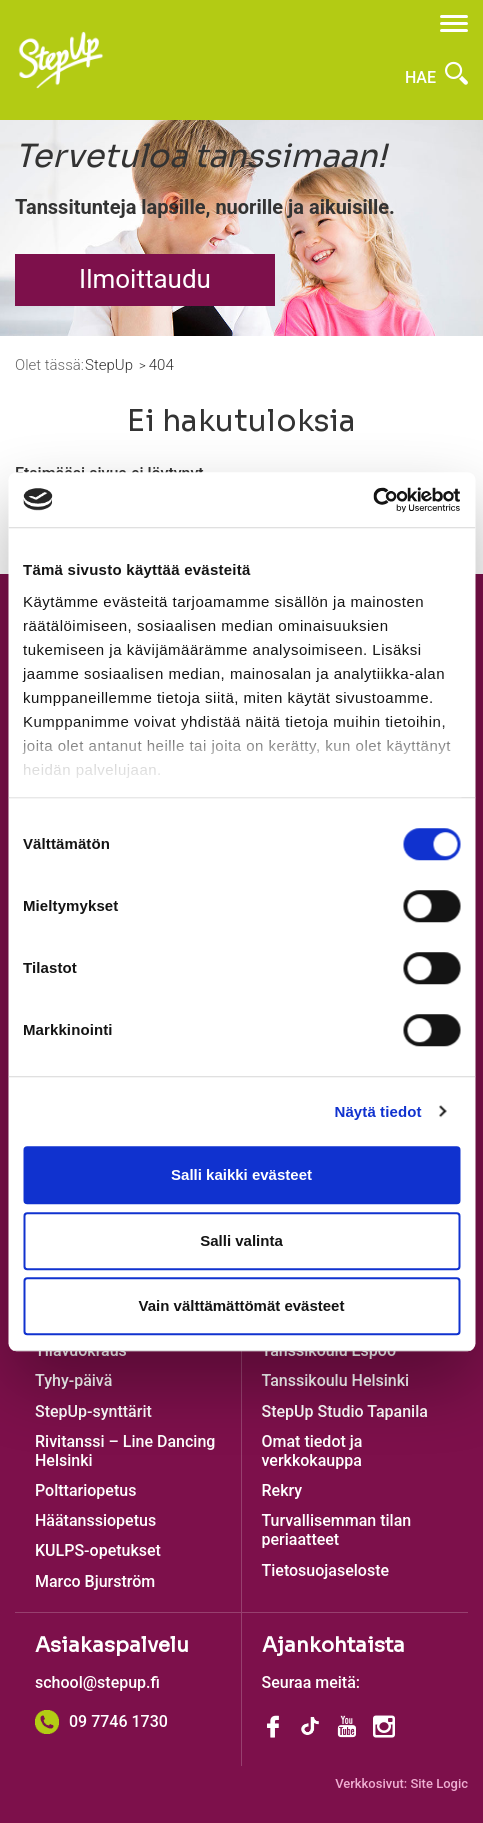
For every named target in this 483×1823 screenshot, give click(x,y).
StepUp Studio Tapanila (345, 1411)
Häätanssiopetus (95, 1520)
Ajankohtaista (333, 1645)
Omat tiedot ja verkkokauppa (312, 1451)
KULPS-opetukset (98, 1550)
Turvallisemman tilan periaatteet (337, 1530)
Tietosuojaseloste (326, 1570)
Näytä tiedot (378, 1111)
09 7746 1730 (101, 1721)
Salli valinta (241, 1240)
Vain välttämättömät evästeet (242, 1305)
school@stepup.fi (97, 1682)
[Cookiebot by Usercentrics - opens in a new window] (372, 500)
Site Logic (439, 1783)
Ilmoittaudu (145, 279)
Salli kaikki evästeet (241, 1174)
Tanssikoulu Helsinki (336, 1380)
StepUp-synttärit (93, 1411)
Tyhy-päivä (73, 1380)
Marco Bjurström (95, 1581)
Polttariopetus (85, 1490)
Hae (436, 77)
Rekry (282, 1490)
